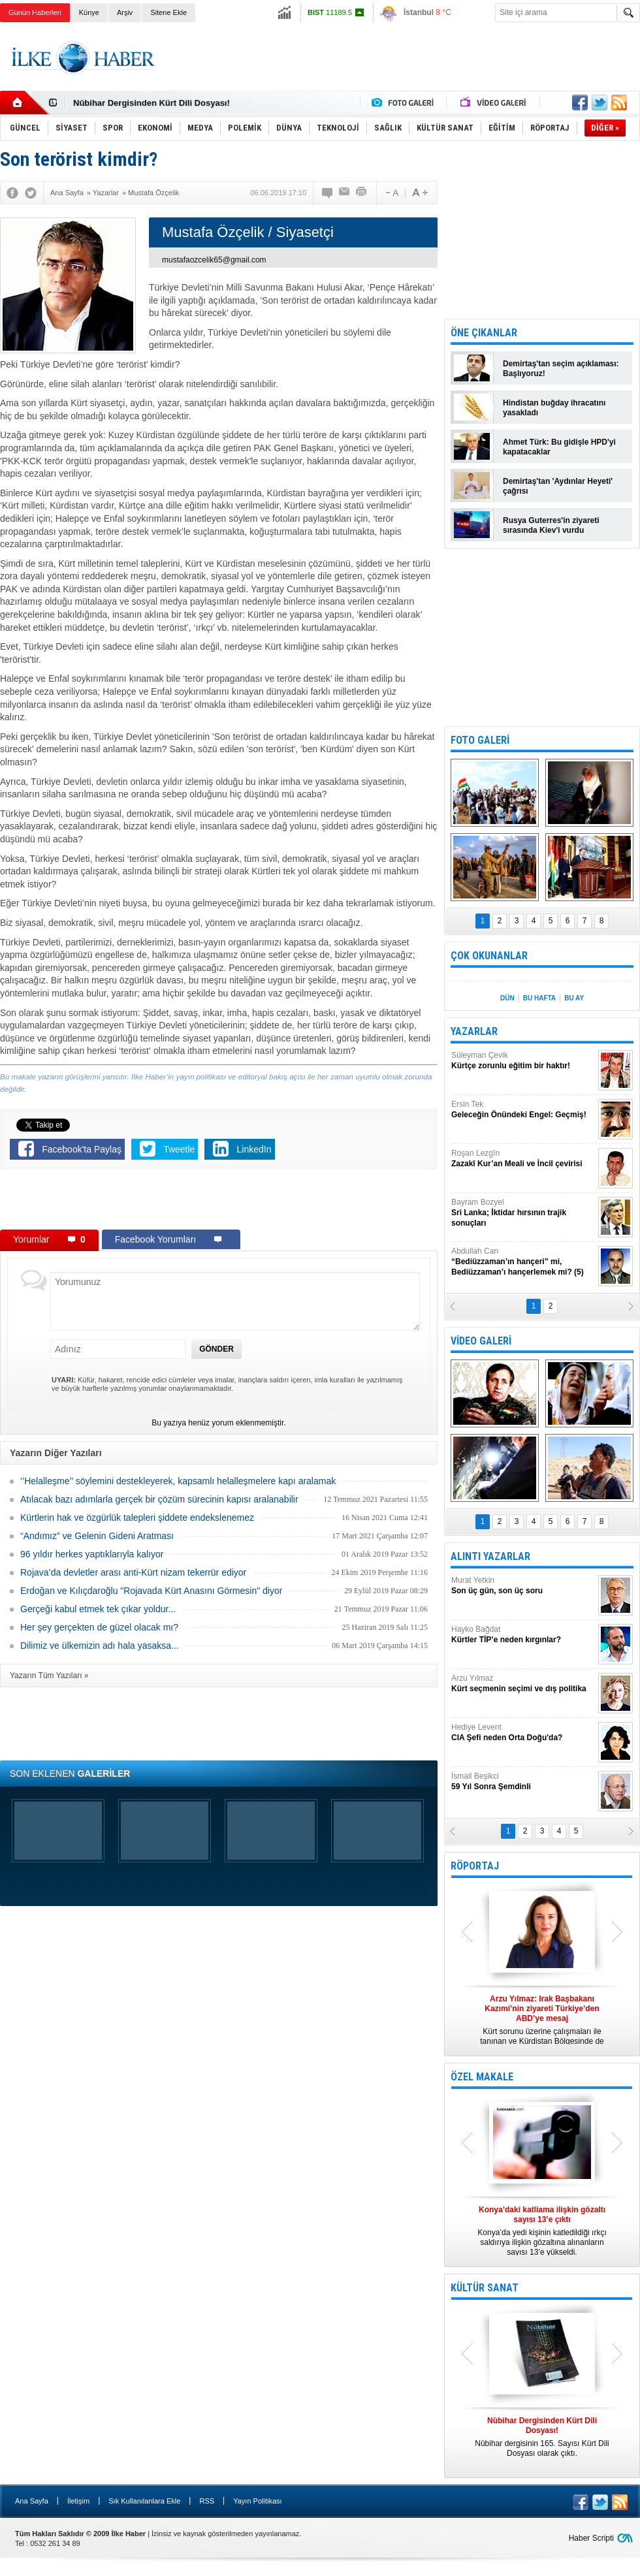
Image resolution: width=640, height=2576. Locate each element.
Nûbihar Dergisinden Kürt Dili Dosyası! (151, 103)
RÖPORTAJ (475, 1866)
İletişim (78, 2501)
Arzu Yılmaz (523, 1684)
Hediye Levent (523, 1733)
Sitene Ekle (168, 12)
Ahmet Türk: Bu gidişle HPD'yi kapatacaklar (559, 446)
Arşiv (125, 12)
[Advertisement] (219, 1202)
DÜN (507, 998)
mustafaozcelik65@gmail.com (214, 259)
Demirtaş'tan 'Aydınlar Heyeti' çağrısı (558, 486)
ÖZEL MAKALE (482, 2077)
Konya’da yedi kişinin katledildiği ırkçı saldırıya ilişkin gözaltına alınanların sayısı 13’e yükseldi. (542, 2231)
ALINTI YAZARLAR (490, 1556)
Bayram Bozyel (523, 1213)
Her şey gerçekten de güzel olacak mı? (99, 1627)
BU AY (574, 998)
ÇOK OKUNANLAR (489, 955)
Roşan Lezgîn (523, 1159)
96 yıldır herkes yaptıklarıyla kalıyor (91, 1554)
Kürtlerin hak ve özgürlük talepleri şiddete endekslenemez (137, 1517)
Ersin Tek (523, 1110)
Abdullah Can (523, 1262)
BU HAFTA (539, 998)
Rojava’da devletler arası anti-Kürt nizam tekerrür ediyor (133, 1572)
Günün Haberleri (34, 12)
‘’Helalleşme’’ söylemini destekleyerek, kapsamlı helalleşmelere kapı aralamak (178, 1481)
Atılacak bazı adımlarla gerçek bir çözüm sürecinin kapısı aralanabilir (159, 1499)
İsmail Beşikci (523, 1782)
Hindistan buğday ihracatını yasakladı (554, 407)
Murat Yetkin (523, 1586)
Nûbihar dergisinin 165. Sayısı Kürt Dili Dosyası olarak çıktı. (542, 2437)
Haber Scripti (591, 2538)
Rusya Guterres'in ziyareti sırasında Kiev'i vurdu (551, 525)
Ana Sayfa (31, 2501)
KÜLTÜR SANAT (485, 2288)
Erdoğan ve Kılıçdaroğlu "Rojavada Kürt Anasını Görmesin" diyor (151, 1590)
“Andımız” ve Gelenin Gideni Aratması (97, 1536)
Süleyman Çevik (523, 1061)
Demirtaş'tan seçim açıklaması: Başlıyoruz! (561, 368)
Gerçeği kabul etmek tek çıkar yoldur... (98, 1609)
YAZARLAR (474, 1031)
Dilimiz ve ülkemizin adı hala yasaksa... (99, 1645)
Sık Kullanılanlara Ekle (144, 2501)
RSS (206, 2501)
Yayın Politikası (257, 2501)
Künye (89, 12)
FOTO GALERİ (480, 740)
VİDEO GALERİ (481, 1341)
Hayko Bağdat (523, 1635)
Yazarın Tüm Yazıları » (49, 1675)
